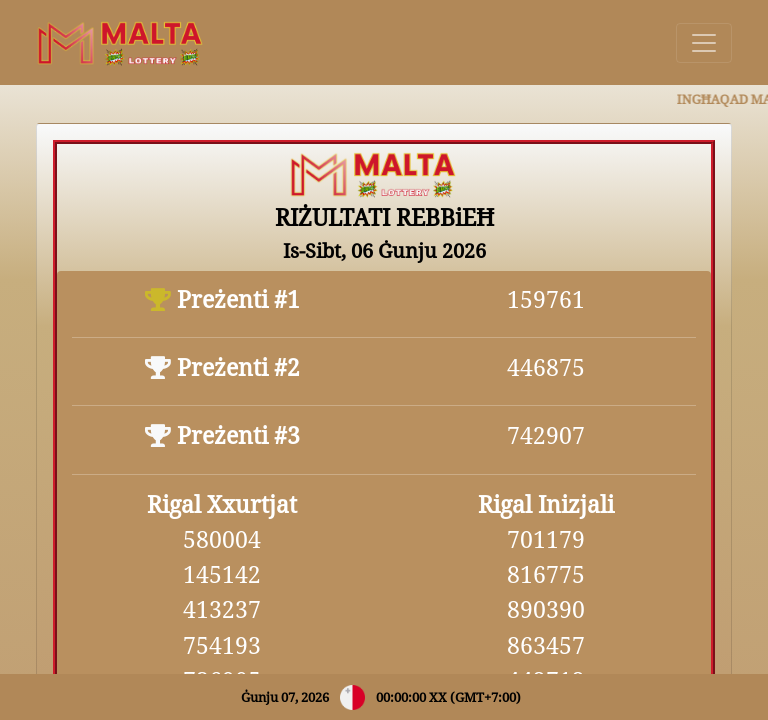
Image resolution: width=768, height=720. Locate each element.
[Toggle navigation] (704, 43)
